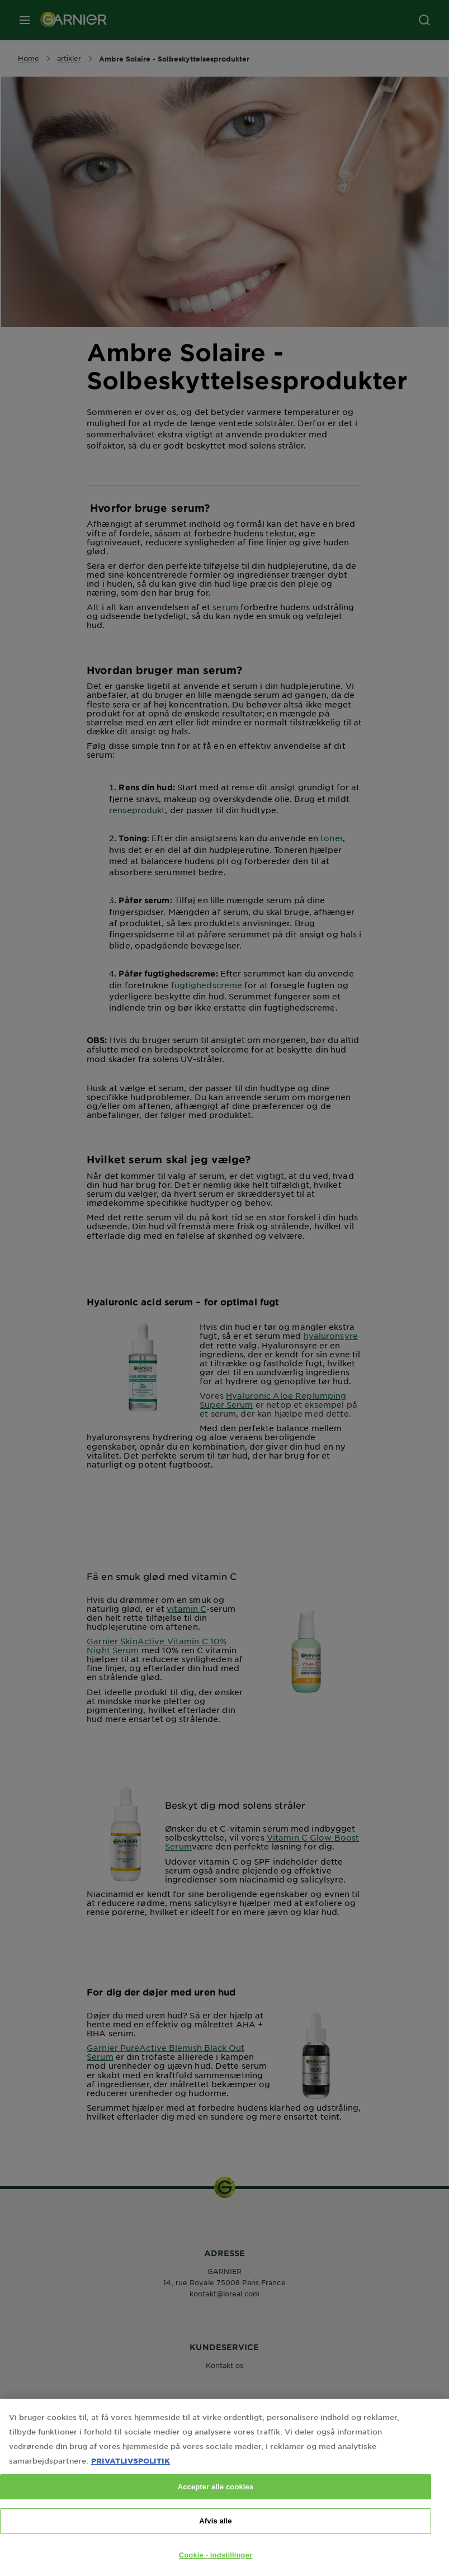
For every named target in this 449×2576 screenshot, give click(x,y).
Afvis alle (215, 2532)
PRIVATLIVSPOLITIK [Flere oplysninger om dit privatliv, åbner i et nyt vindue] (130, 2473)
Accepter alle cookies (216, 2498)
